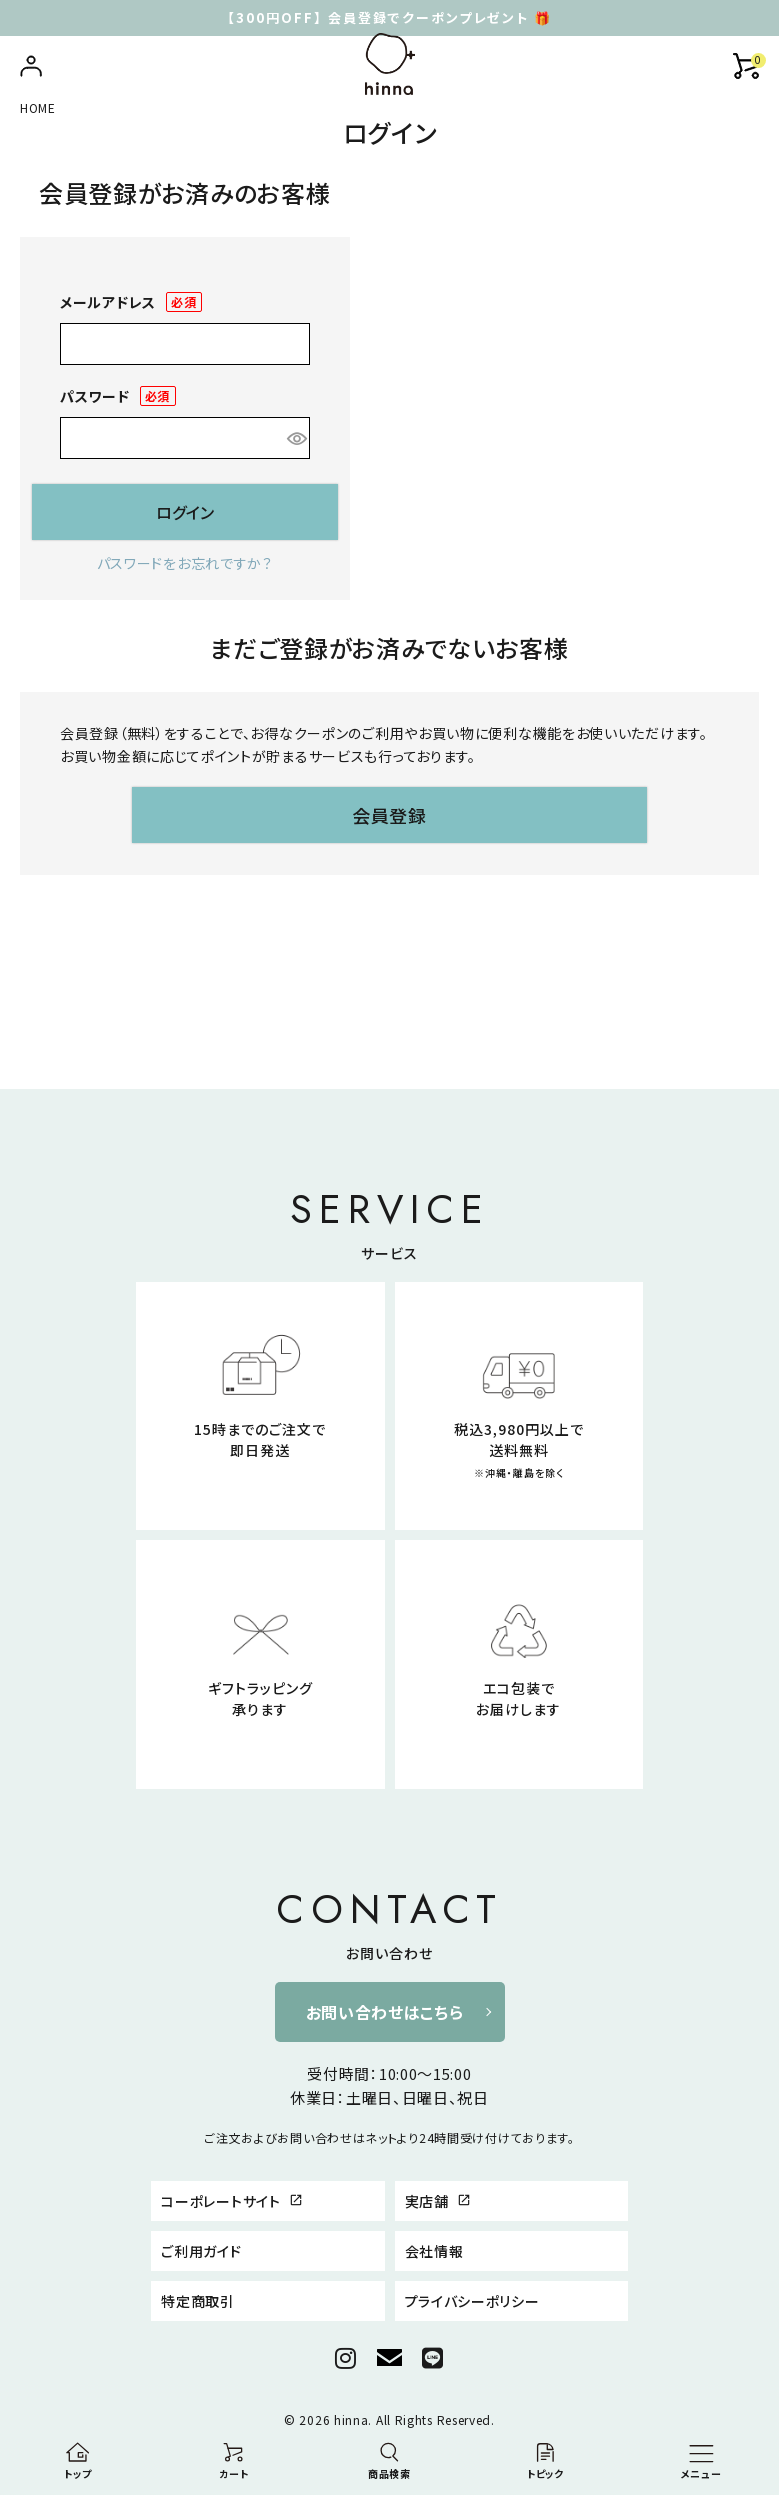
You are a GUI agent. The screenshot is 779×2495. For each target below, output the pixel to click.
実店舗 (438, 2201)
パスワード (118, 396)
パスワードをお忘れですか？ (185, 563)
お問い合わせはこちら (385, 2012)
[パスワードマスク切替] (295, 438)
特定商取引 (198, 2301)
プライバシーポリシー (472, 2301)
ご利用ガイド (201, 2251)
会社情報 (434, 2251)
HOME (38, 107)
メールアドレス (131, 302)
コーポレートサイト (232, 2201)
